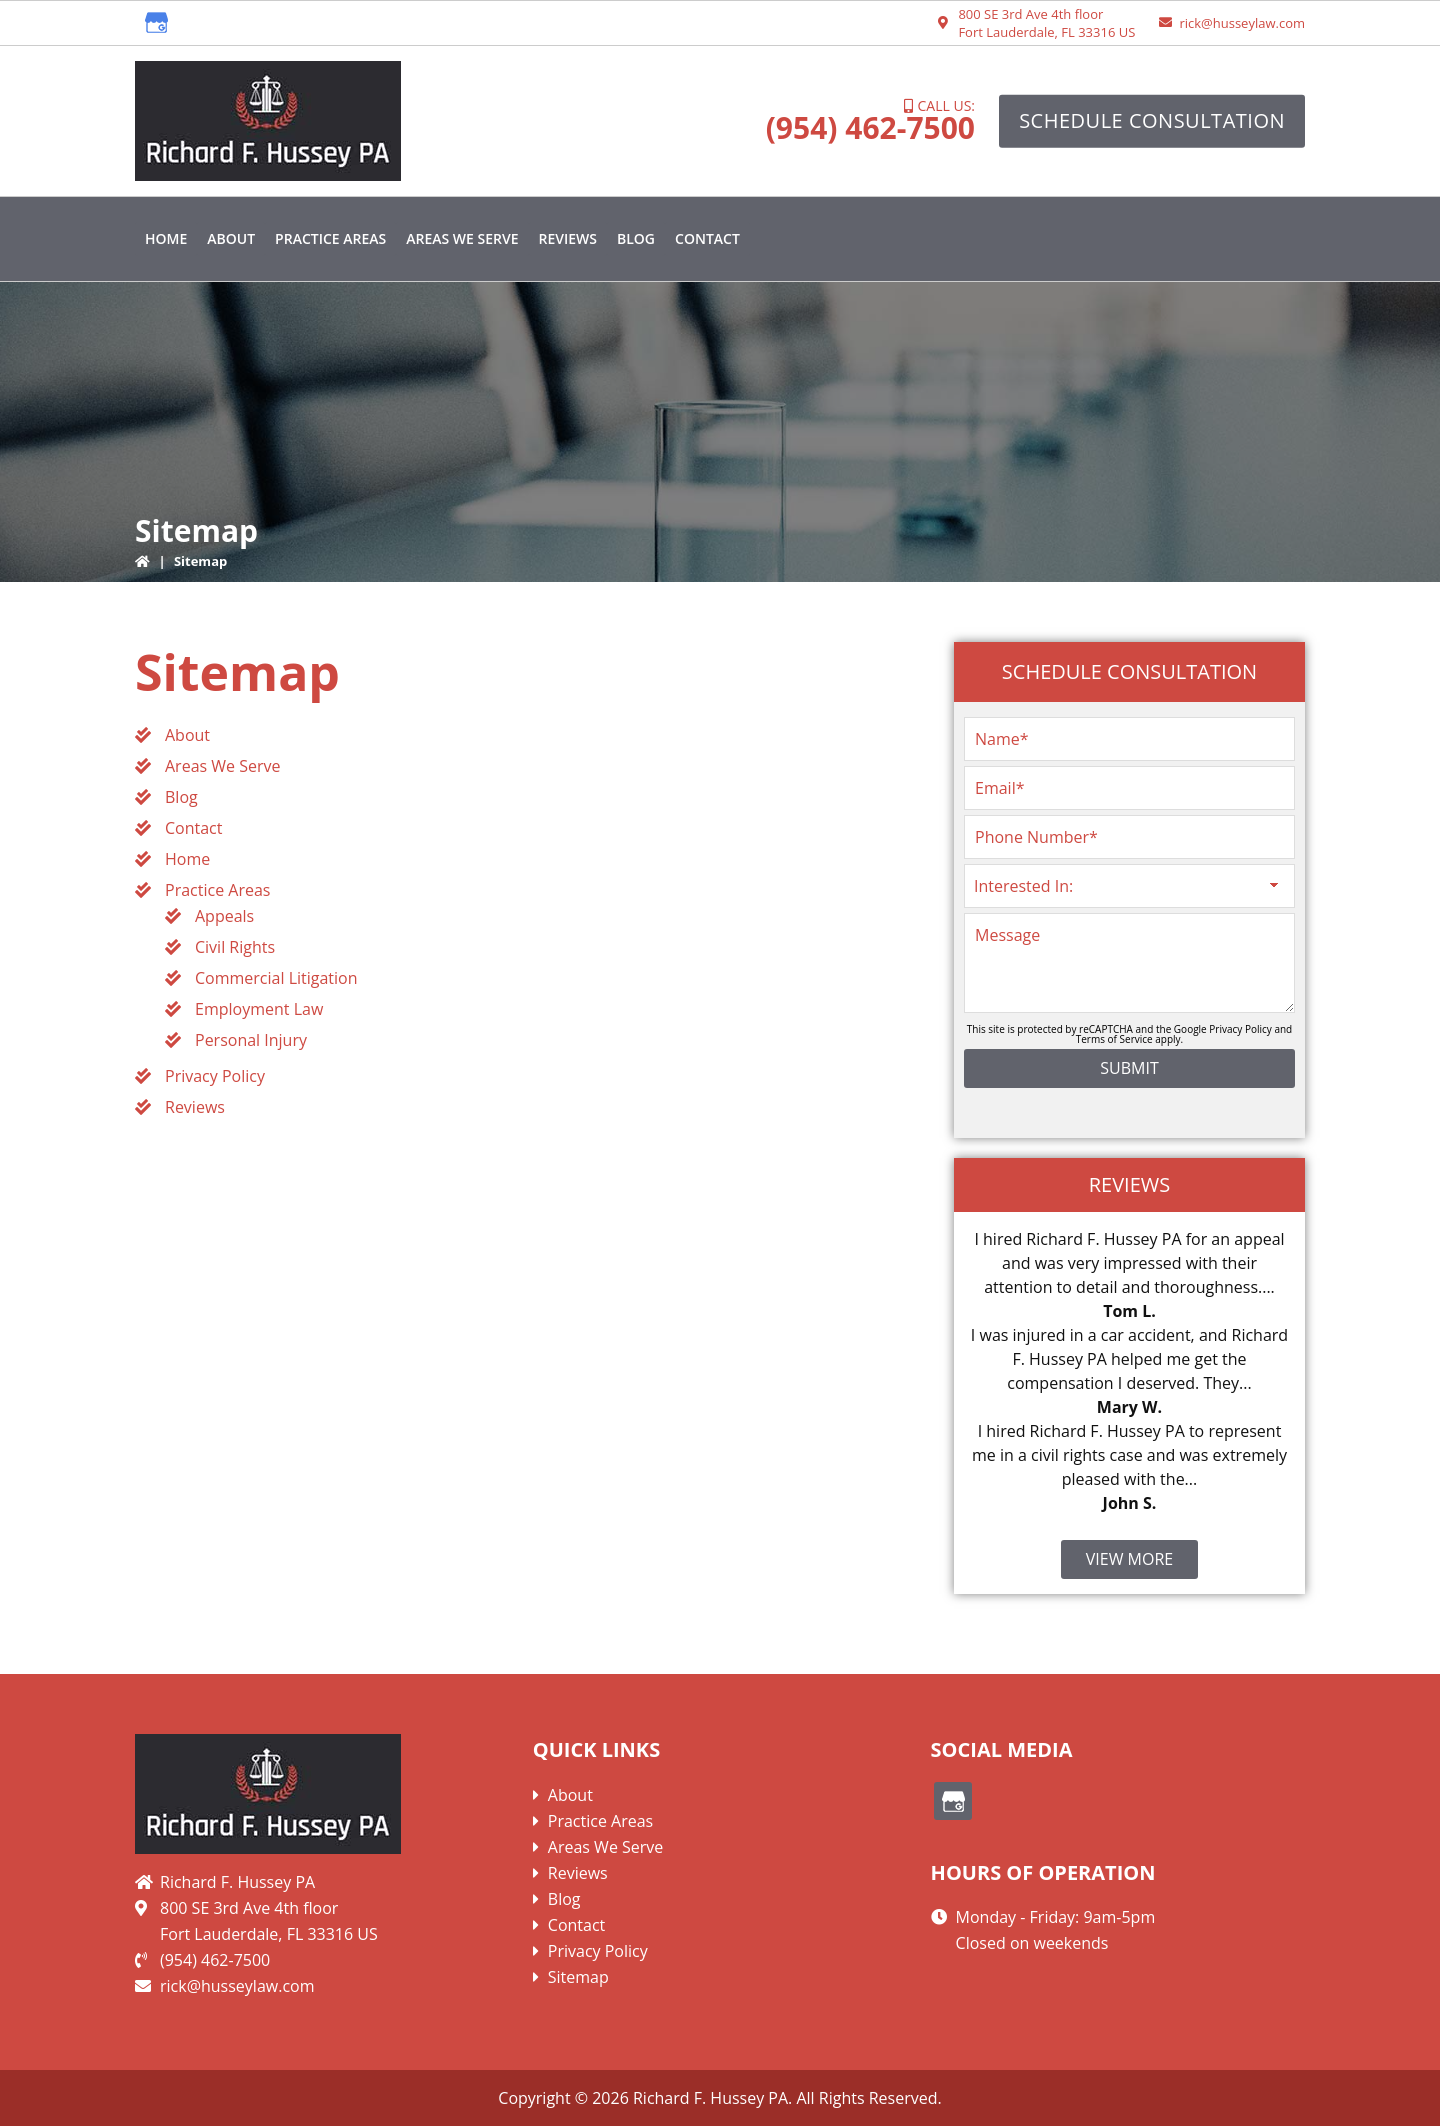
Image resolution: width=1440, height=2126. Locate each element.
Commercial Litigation (276, 978)
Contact (193, 828)
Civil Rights (235, 947)
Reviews (195, 1107)
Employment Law (259, 1009)
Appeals (224, 916)
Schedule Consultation (1152, 120)
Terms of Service (1114, 1039)
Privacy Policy (215, 1076)
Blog (181, 797)
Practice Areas (217, 890)
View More (1129, 1559)
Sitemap (578, 1977)
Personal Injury (251, 1040)
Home (187, 859)
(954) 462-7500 (870, 127)
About (187, 735)
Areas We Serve (223, 766)
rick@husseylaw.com (1242, 23)
